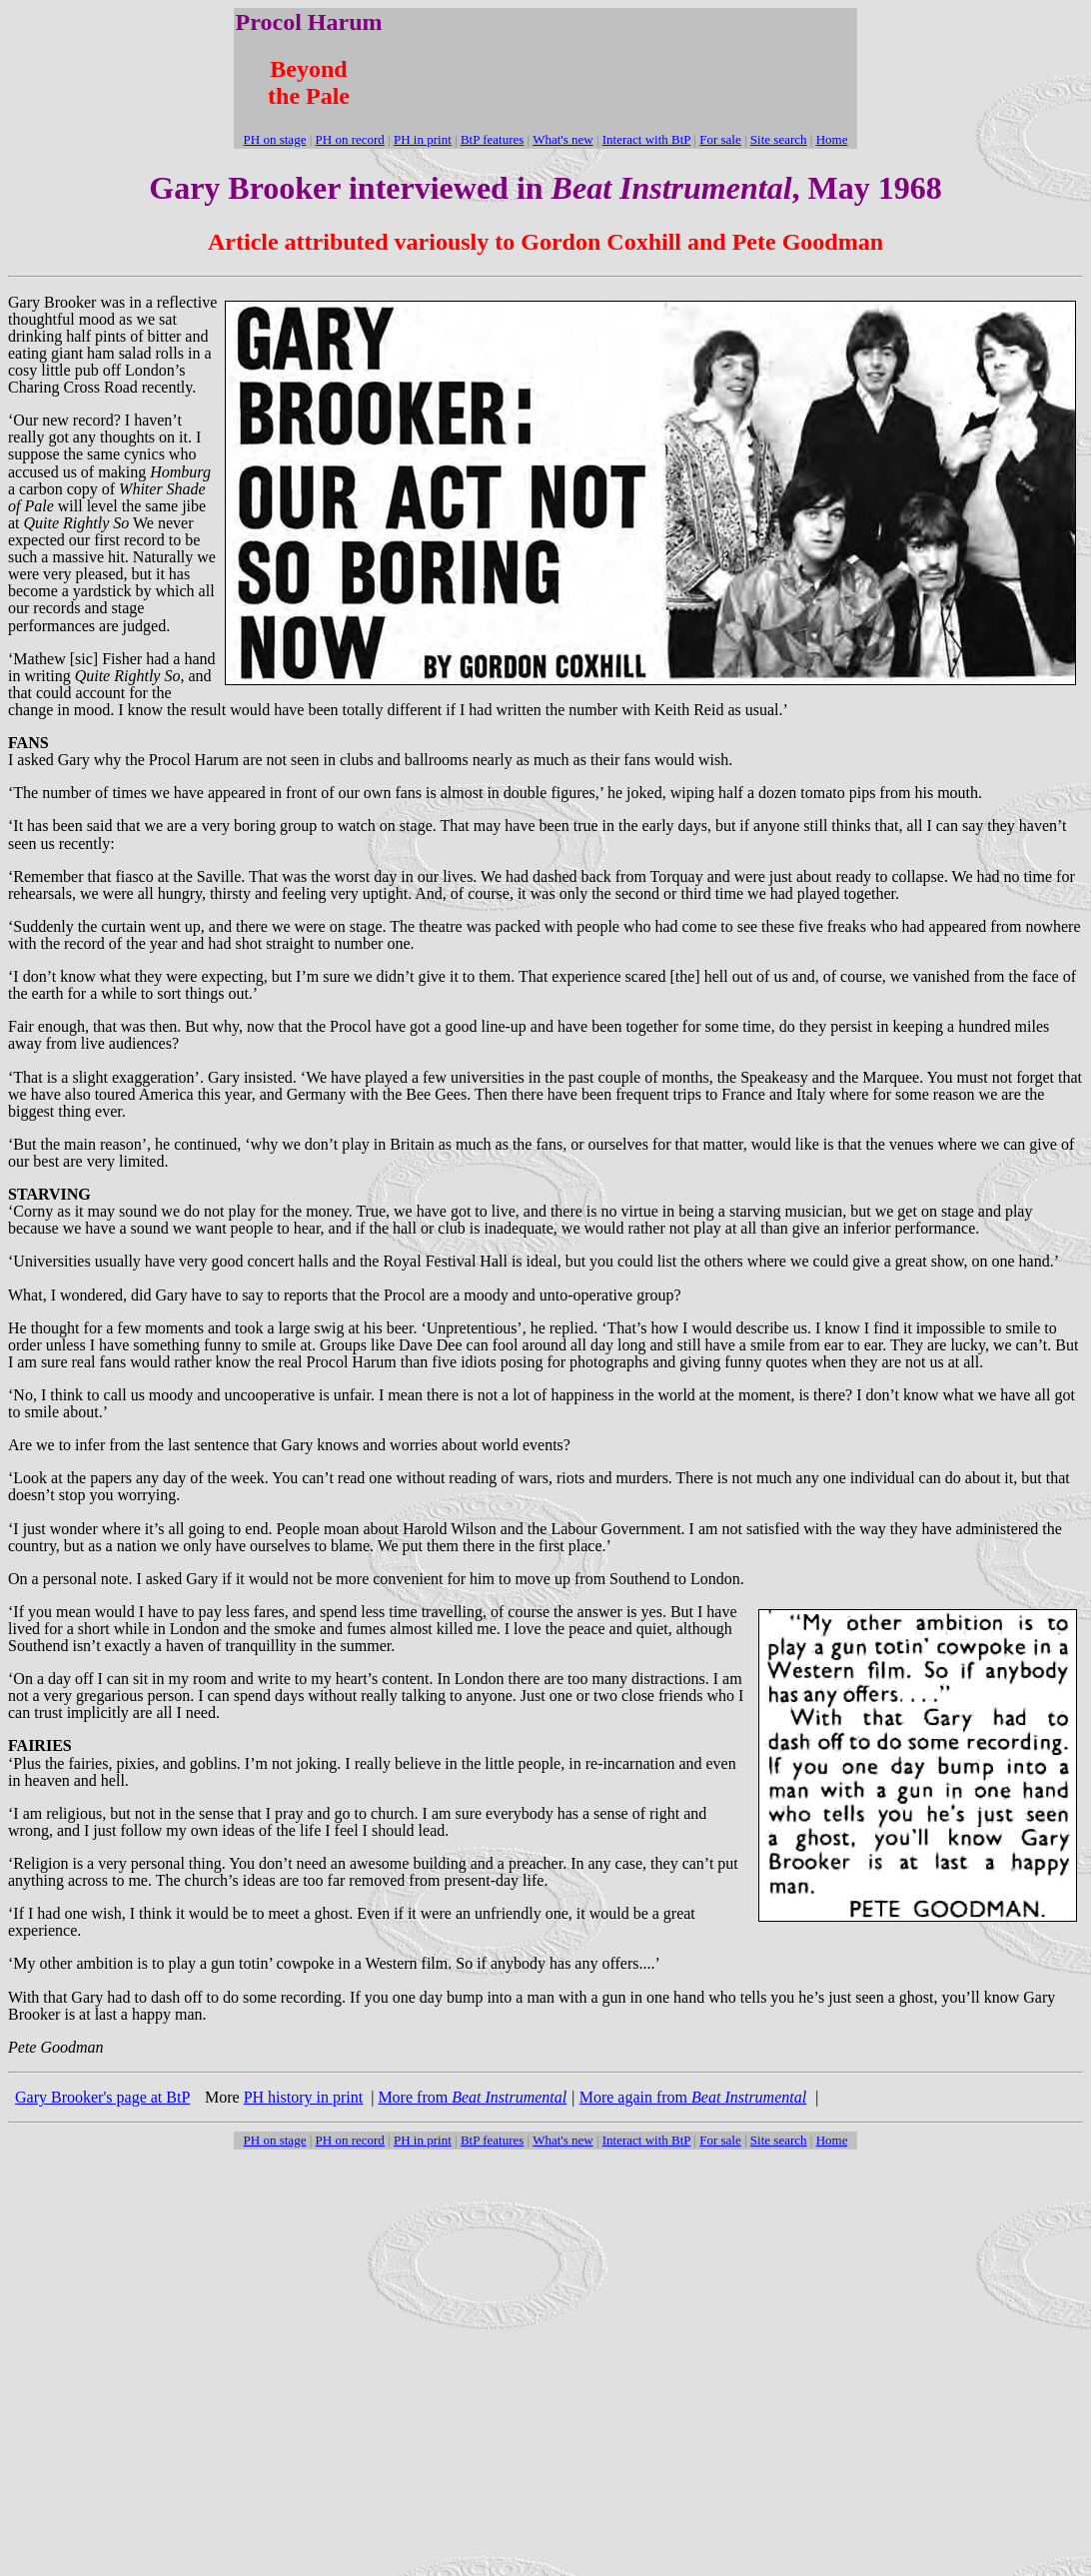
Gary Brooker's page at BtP (102, 2097)
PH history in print (304, 2097)
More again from (693, 2097)
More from (472, 2097)
